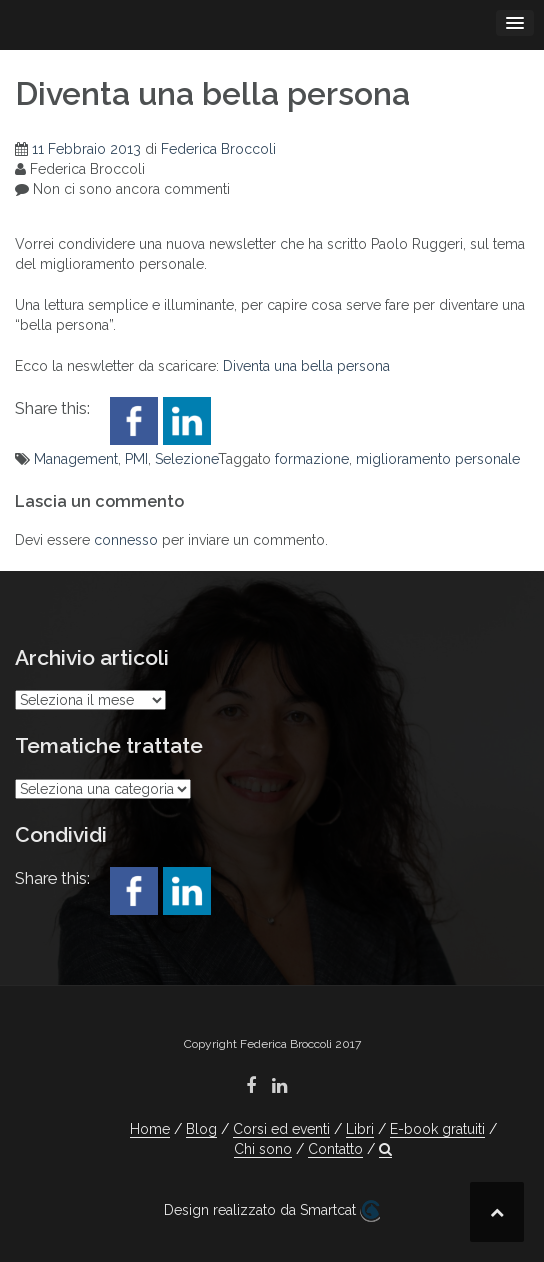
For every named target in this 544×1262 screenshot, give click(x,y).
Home (150, 1129)
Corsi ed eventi (281, 1129)
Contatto (335, 1149)
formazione (312, 459)
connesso (126, 540)
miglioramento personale (438, 459)
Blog (201, 1129)
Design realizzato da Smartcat (272, 1211)
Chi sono (263, 1149)
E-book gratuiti (437, 1129)
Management (76, 459)
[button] (385, 1149)
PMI (136, 459)
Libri (360, 1129)
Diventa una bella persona (306, 366)
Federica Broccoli (218, 149)
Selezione (186, 459)
